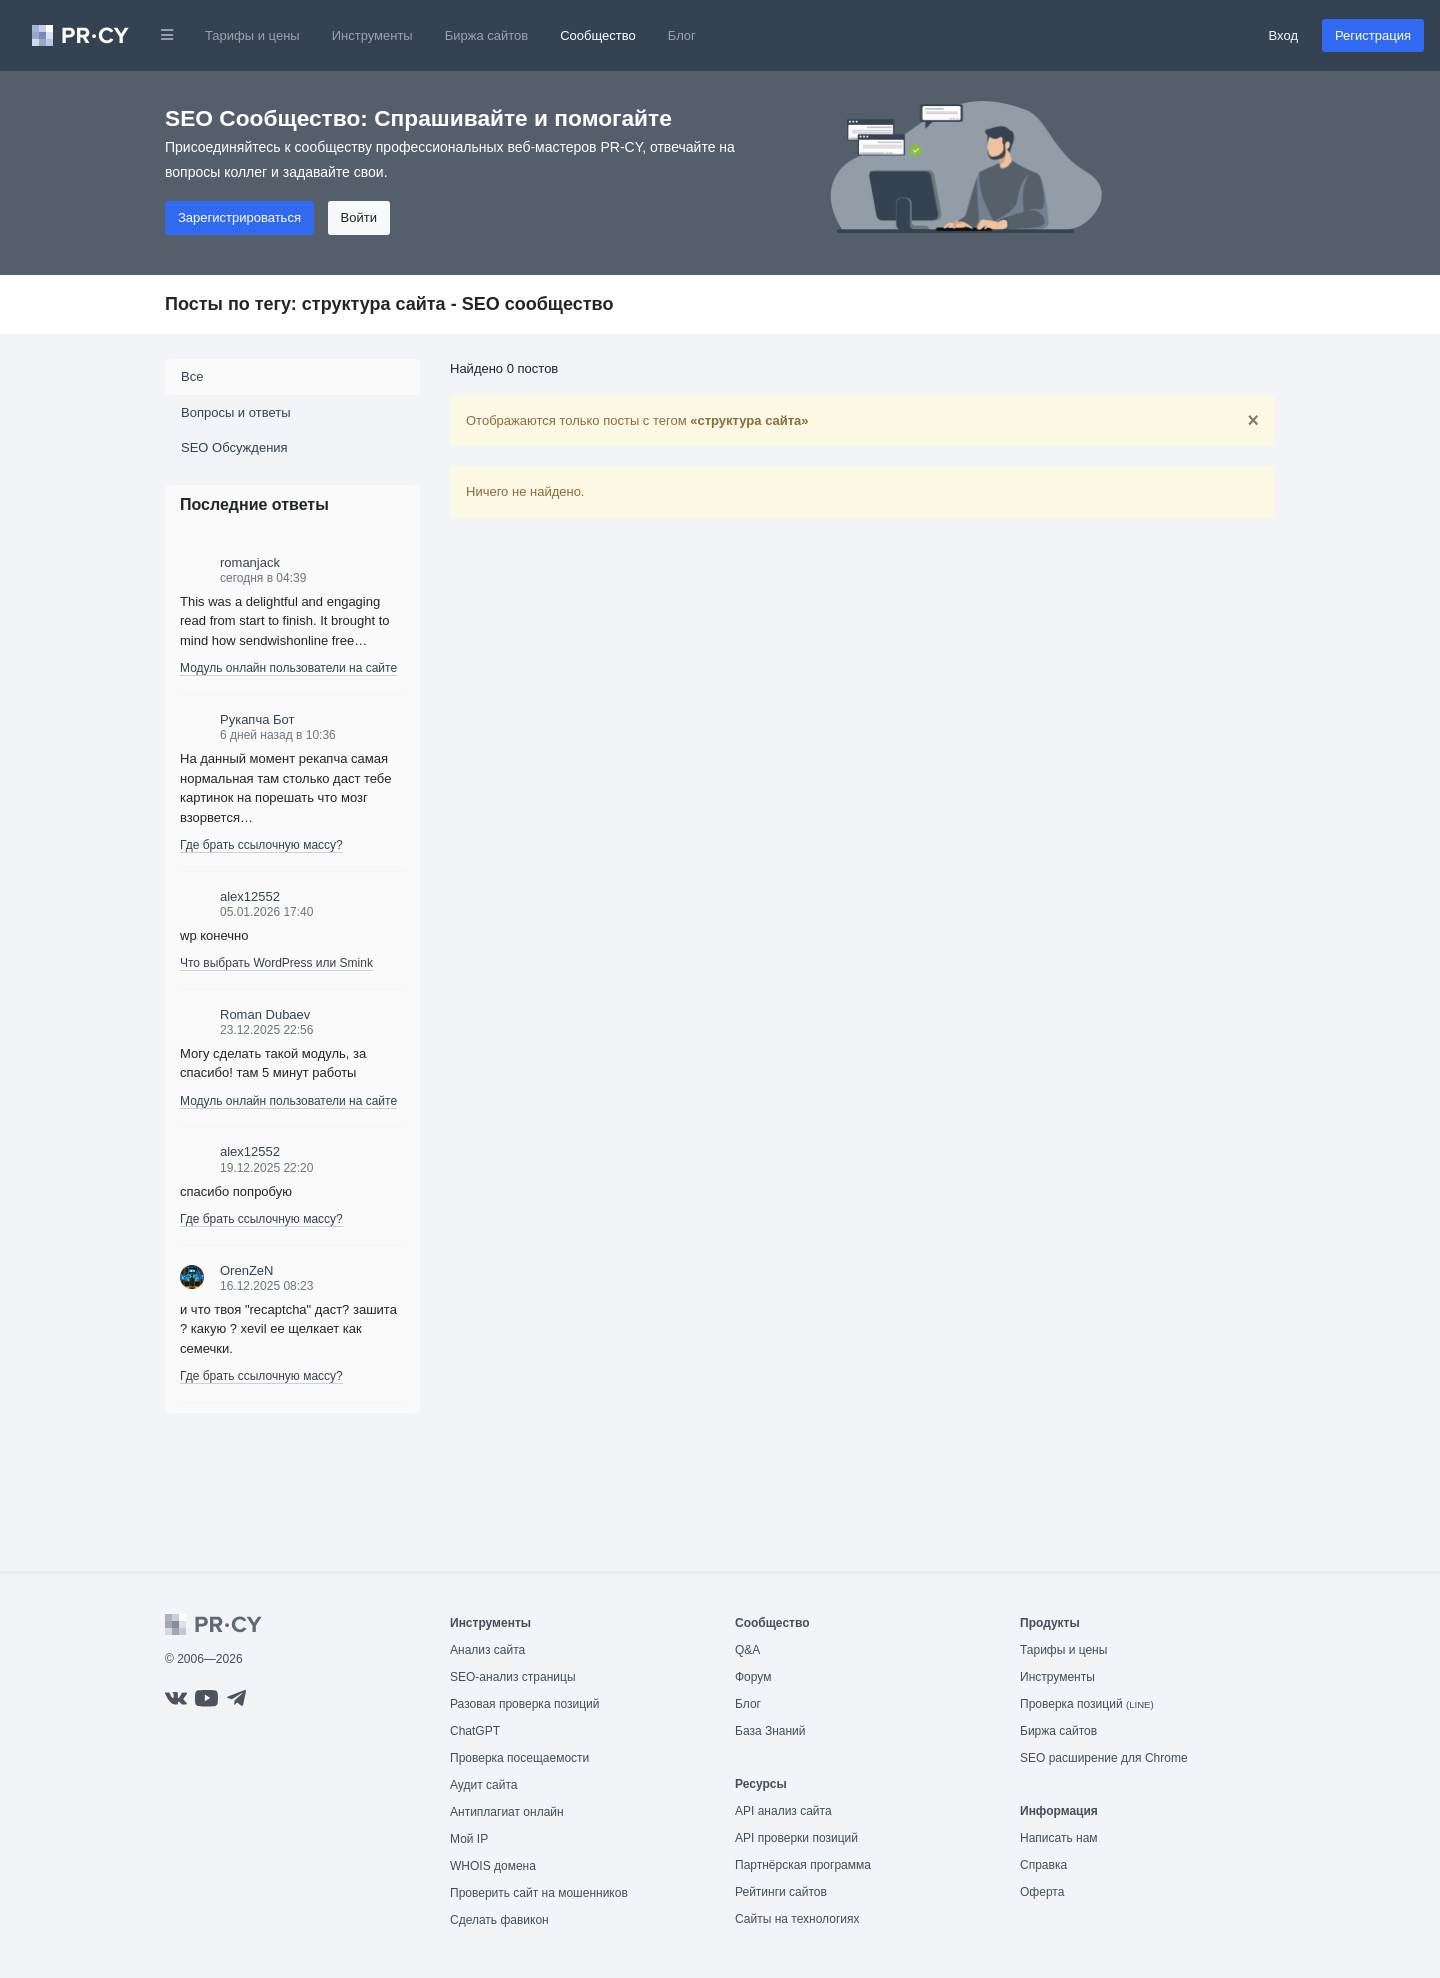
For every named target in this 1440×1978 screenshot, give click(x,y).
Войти (359, 217)
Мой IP (469, 1839)
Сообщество (598, 35)
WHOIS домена (493, 1866)
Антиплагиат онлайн (507, 1812)
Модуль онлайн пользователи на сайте (288, 668)
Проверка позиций (1087, 1704)
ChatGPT (475, 1731)
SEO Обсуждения (234, 447)
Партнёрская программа (803, 1865)
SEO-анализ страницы (513, 1677)
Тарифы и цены (252, 35)
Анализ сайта (487, 1650)
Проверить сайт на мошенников (539, 1893)
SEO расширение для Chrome (1104, 1758)
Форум (753, 1677)
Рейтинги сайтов (781, 1892)
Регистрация (1373, 35)
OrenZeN (246, 1270)
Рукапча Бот (257, 719)
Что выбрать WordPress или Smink (276, 963)
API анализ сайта (783, 1811)
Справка (1043, 1865)
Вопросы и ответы (235, 412)
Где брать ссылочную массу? (261, 845)
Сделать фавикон (499, 1920)
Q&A (747, 1650)
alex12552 (250, 896)
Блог (682, 35)
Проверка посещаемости (519, 1758)
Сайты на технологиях (797, 1919)
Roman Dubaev (265, 1014)
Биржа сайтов (487, 35)
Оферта (1042, 1892)
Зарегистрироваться (239, 217)
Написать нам (1059, 1838)
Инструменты (372, 35)
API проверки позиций (796, 1838)
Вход (1283, 35)
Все (192, 376)
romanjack (250, 562)
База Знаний (770, 1731)
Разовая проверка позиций (524, 1704)
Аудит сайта (483, 1785)
